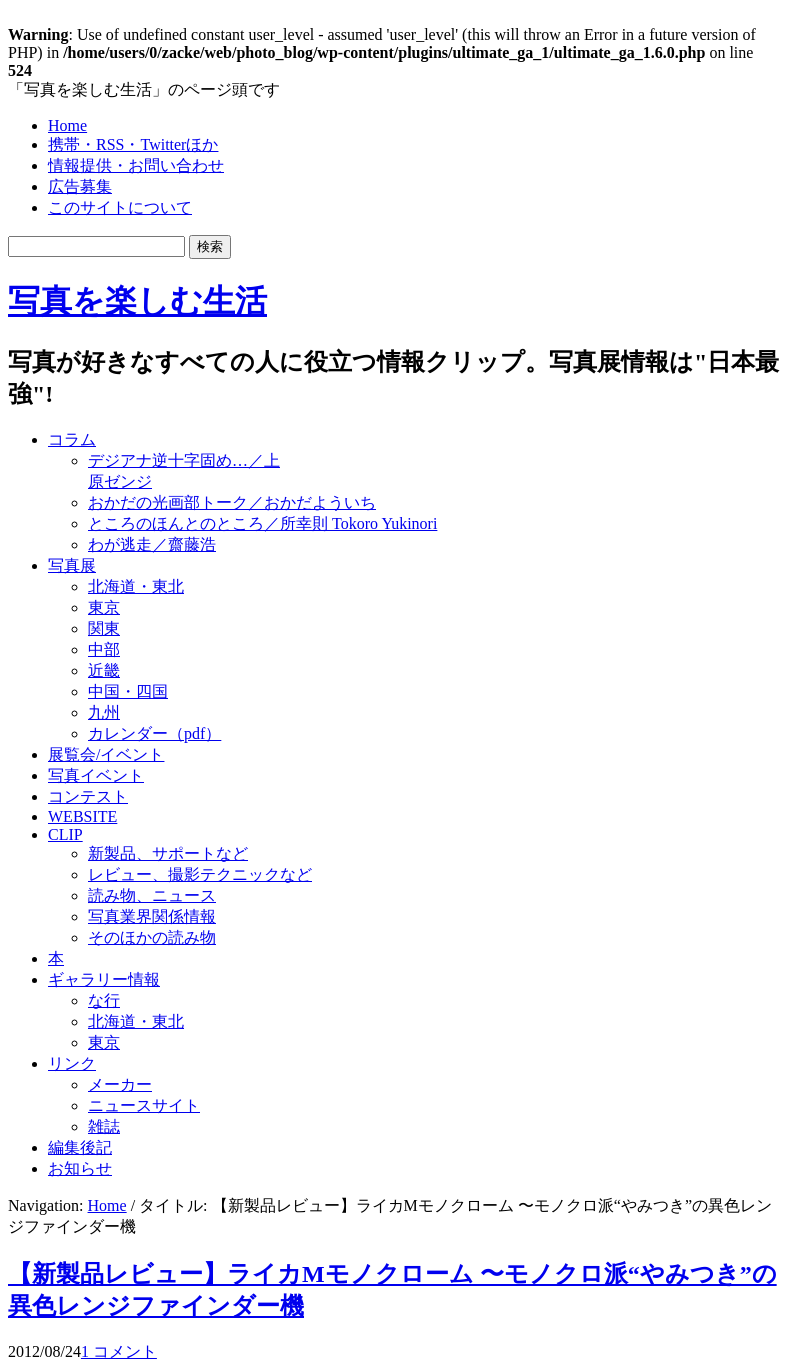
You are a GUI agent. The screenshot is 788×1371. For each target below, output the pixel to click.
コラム (72, 439)
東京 (104, 607)
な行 (104, 1000)
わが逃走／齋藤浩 (152, 544)
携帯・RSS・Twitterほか (133, 144)
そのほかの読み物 (152, 937)
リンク (72, 1063)
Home (67, 125)
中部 (104, 649)
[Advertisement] (526, 462)
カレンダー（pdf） (154, 733)
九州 (104, 712)
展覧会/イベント (106, 754)
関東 (104, 628)
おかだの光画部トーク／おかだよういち (232, 502)
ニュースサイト (144, 1105)
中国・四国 (128, 691)
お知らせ (80, 1168)
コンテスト (88, 796)
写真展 (72, 565)
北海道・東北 (136, 586)
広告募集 (80, 186)
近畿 (104, 670)
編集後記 (80, 1147)
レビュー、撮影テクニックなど (200, 874)
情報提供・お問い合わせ (136, 165)
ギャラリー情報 (104, 979)
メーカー (120, 1084)
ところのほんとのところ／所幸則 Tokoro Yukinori (262, 523)
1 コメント (119, 1351)
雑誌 (104, 1126)
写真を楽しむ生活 (137, 301)
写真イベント (96, 775)
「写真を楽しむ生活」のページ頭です (144, 89)
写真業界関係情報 (152, 916)
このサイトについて (120, 207)
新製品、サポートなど (168, 853)
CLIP (65, 834)
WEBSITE (82, 816)
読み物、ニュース (152, 895)
